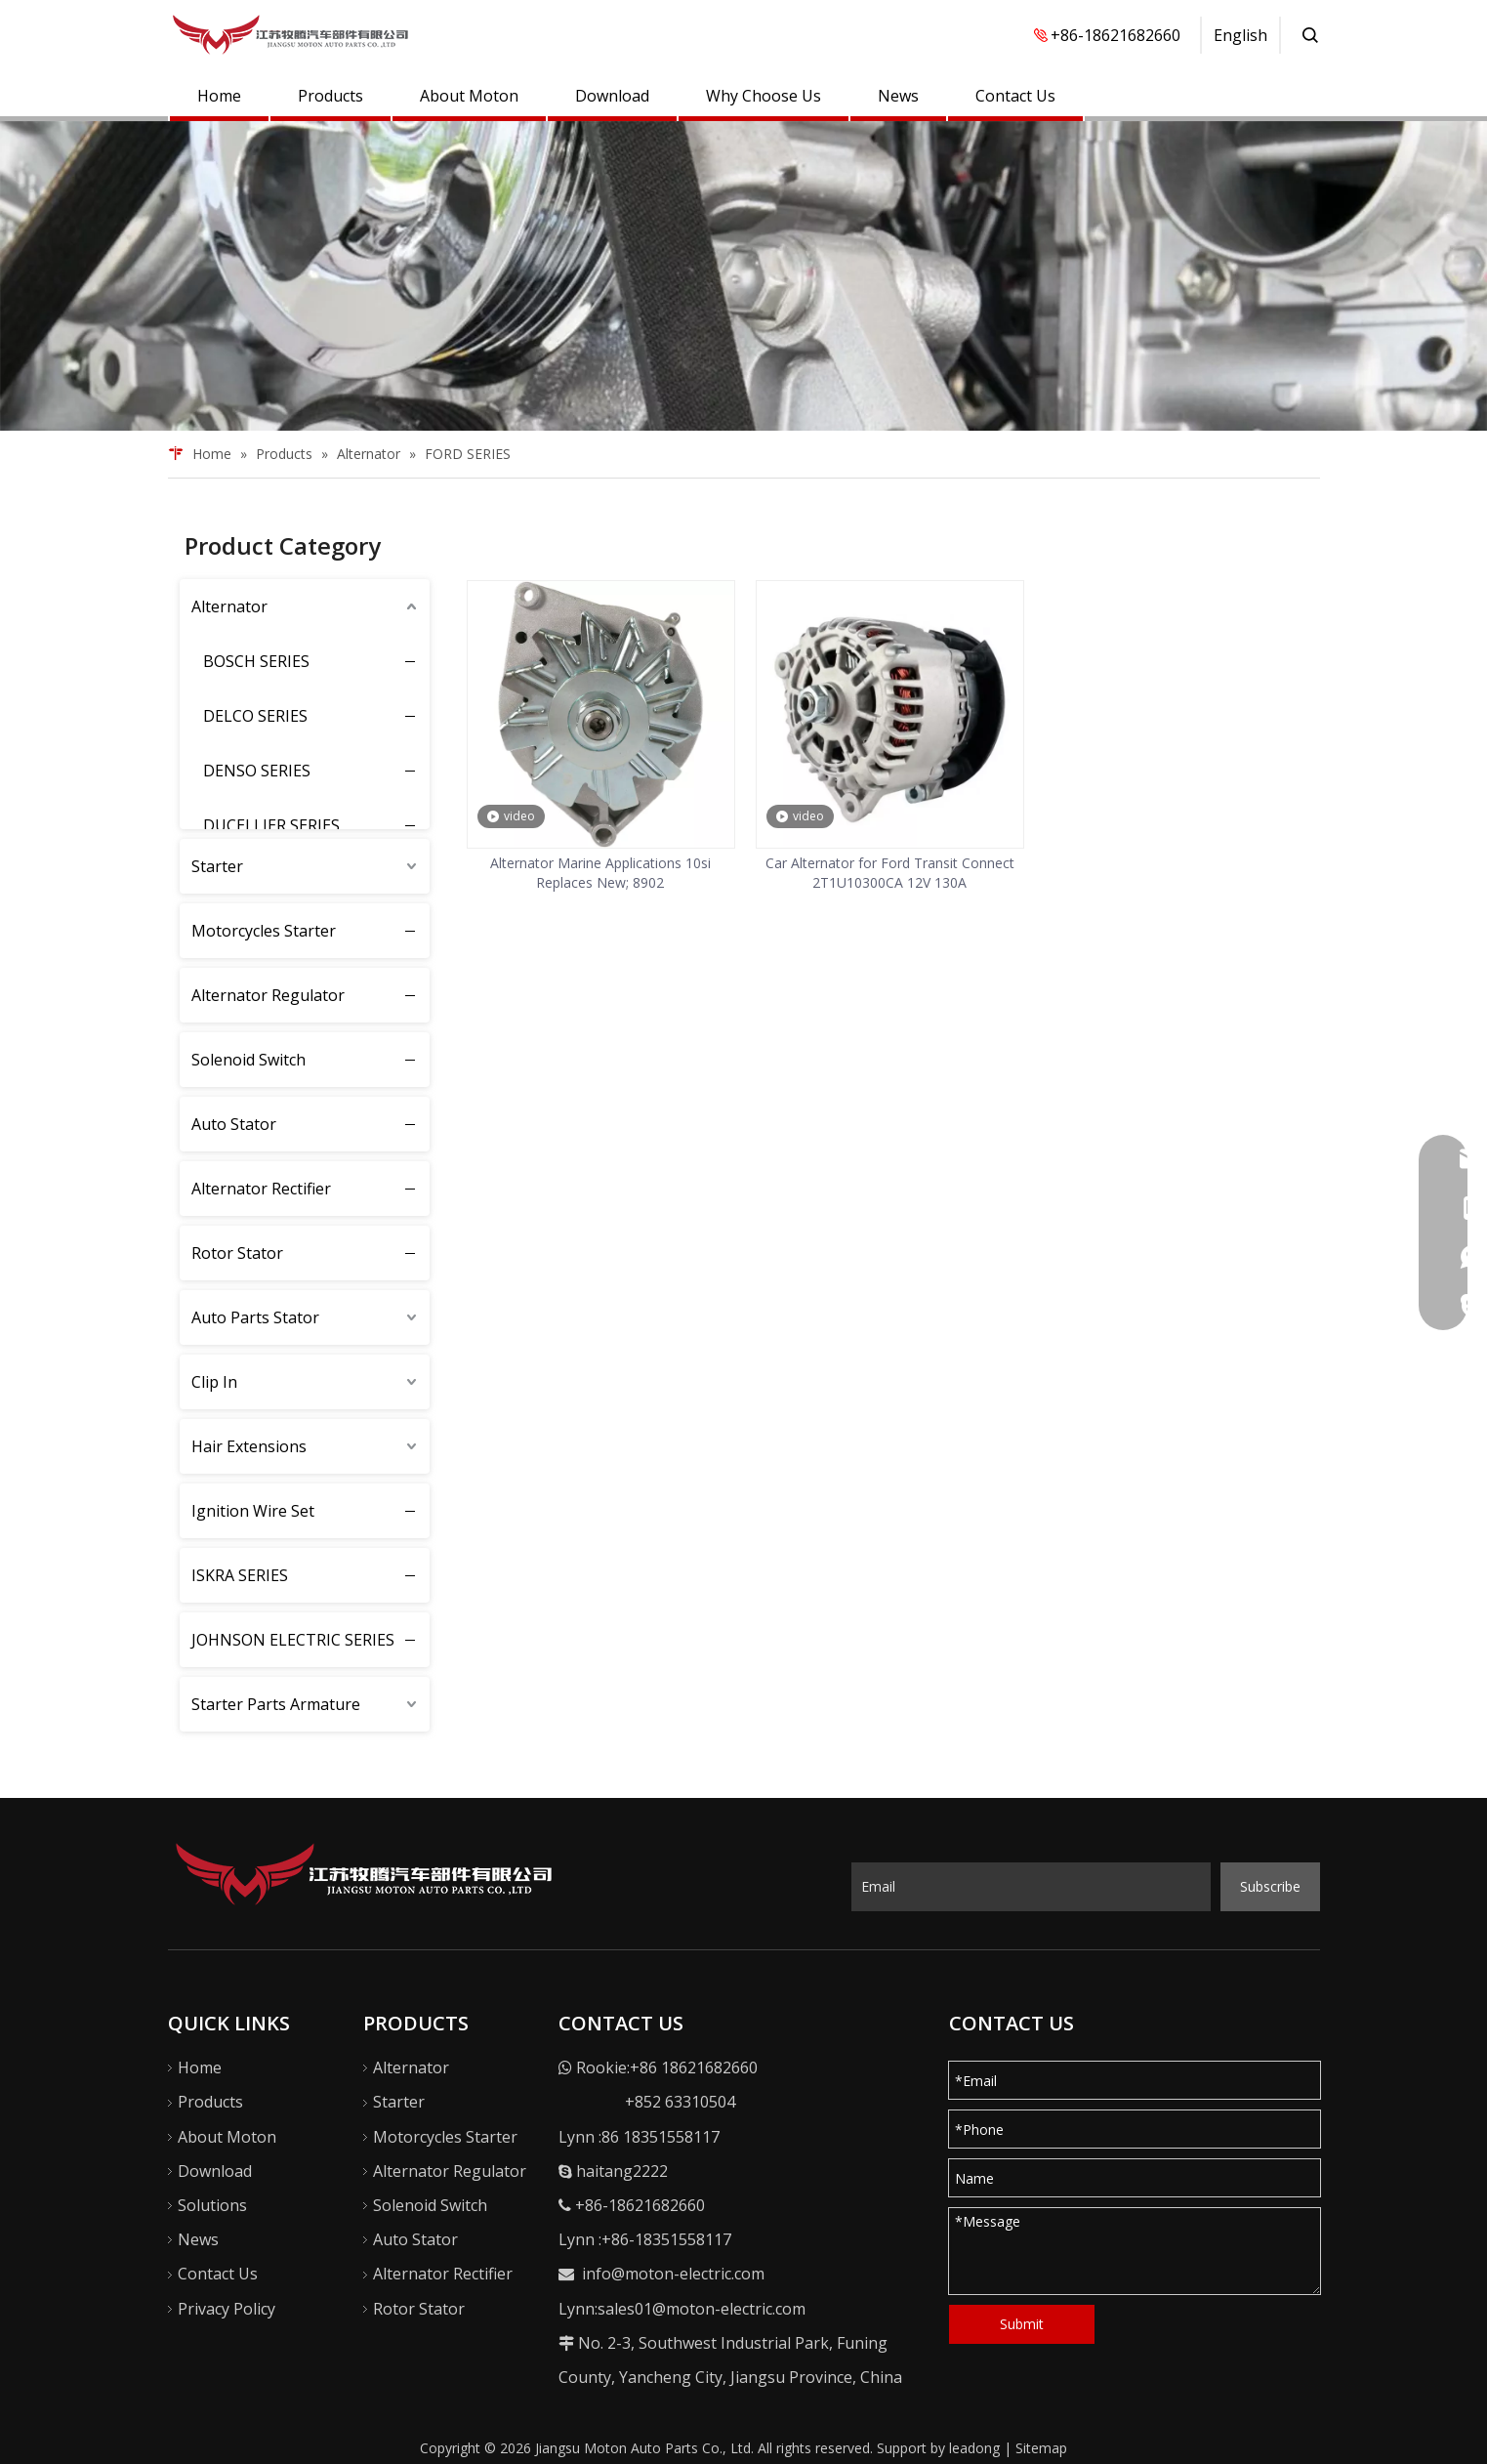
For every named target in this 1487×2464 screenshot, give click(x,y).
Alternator (229, 606)
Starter (217, 866)
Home (219, 95)
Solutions (212, 2205)
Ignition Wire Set (252, 1511)
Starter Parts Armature (275, 1704)
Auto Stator (233, 1124)
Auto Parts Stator (255, 1317)
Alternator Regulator (268, 995)
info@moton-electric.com (673, 2273)
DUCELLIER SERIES (271, 825)
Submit (1022, 2324)
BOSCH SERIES (256, 661)
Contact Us (1015, 95)
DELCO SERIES (255, 716)
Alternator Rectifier (261, 1188)
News (898, 95)
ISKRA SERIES (239, 1575)
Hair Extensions (249, 1446)
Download (612, 95)
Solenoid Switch (248, 1059)
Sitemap (1041, 2448)
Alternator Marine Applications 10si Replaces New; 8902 (600, 873)
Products (330, 95)
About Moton (469, 95)
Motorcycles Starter (263, 930)
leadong (974, 2448)
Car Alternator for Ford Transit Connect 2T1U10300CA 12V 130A (889, 873)
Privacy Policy (226, 2308)
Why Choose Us (763, 95)
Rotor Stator (237, 1253)
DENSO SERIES (256, 770)
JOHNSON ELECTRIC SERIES (292, 1639)
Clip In (214, 1382)
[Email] (1031, 1886)
